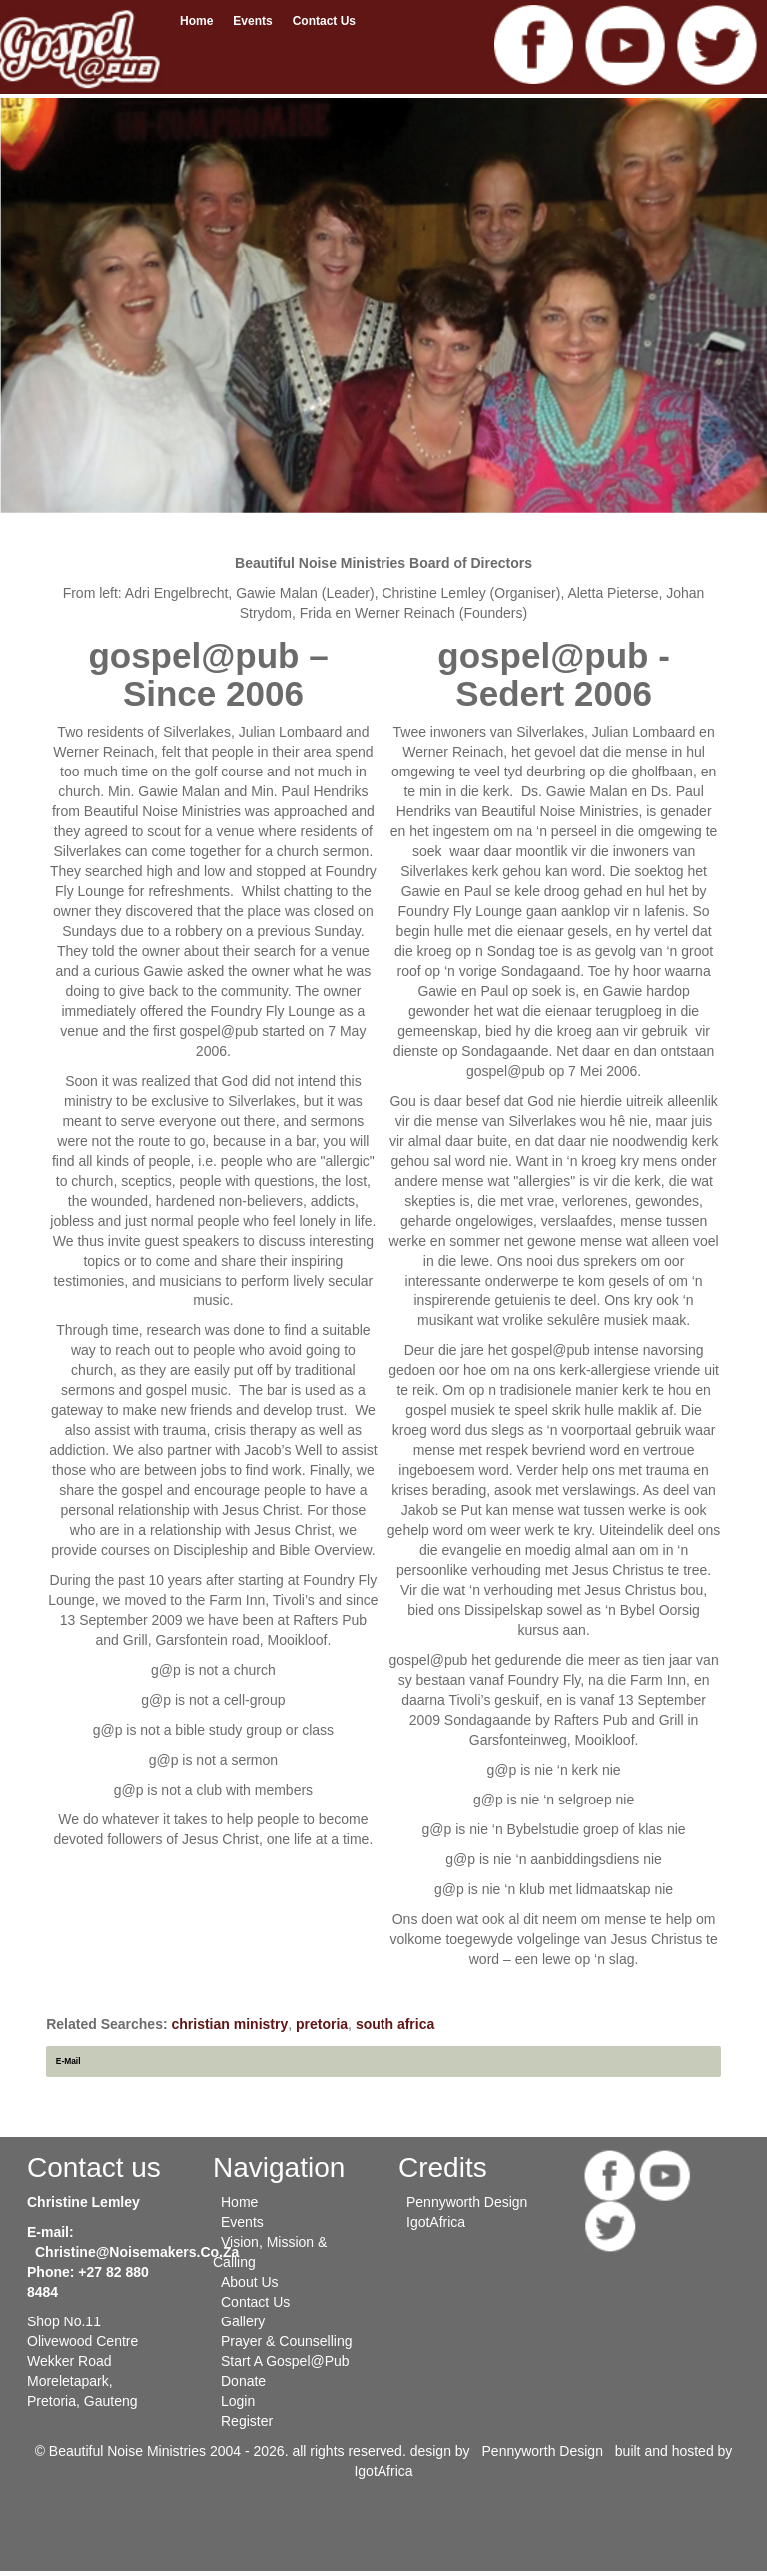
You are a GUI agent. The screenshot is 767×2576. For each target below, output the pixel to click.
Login (238, 2401)
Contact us (324, 21)
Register (247, 2421)
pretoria (322, 2024)
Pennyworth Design (466, 2202)
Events (252, 21)
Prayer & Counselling (287, 2341)
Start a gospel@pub (285, 2361)
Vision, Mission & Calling (270, 2252)
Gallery (243, 2321)
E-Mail (68, 2061)
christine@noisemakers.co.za (137, 2252)
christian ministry (230, 2024)
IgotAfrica (435, 2222)
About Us (250, 2282)
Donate (243, 2381)
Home (196, 21)
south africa (395, 2024)
